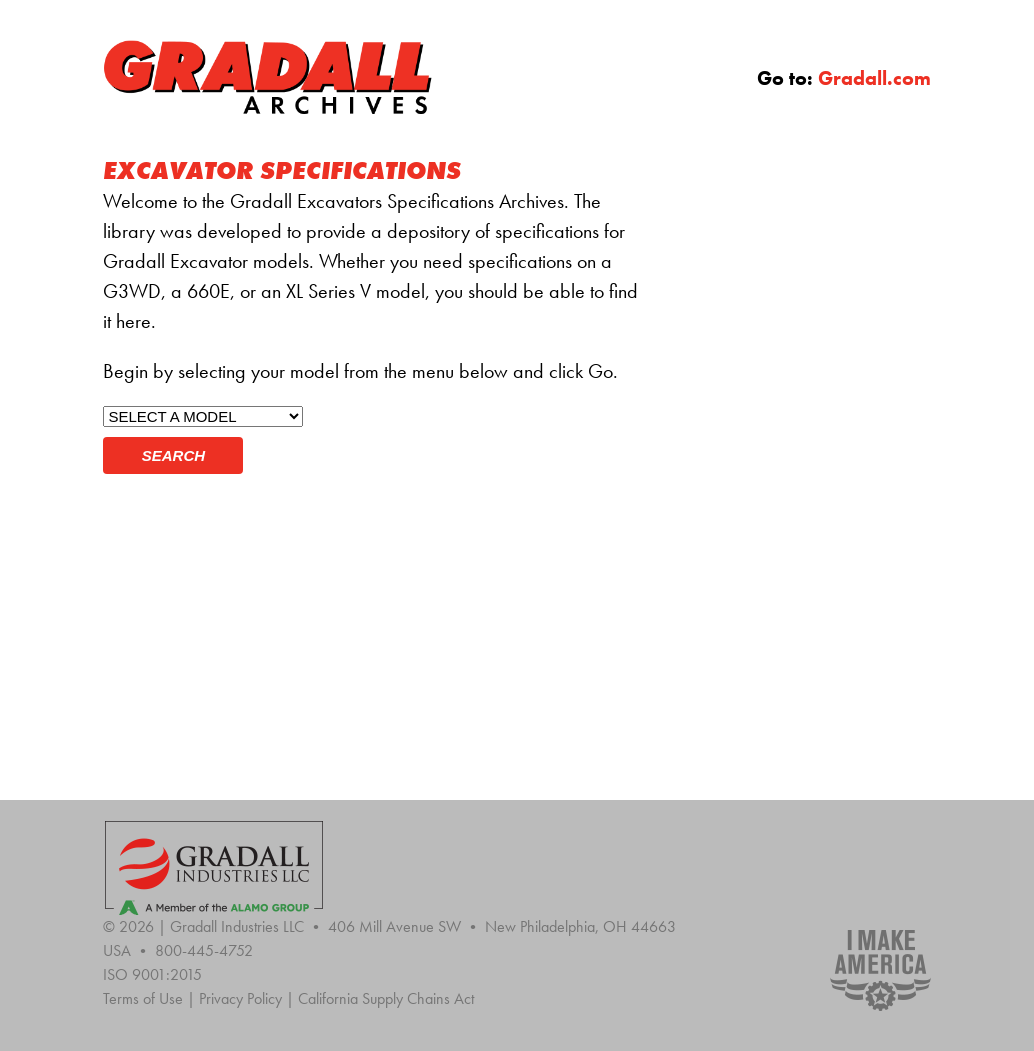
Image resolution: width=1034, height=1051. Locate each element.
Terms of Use (151, 998)
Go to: (844, 78)
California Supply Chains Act (386, 998)
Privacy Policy (248, 998)
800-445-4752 (204, 950)
